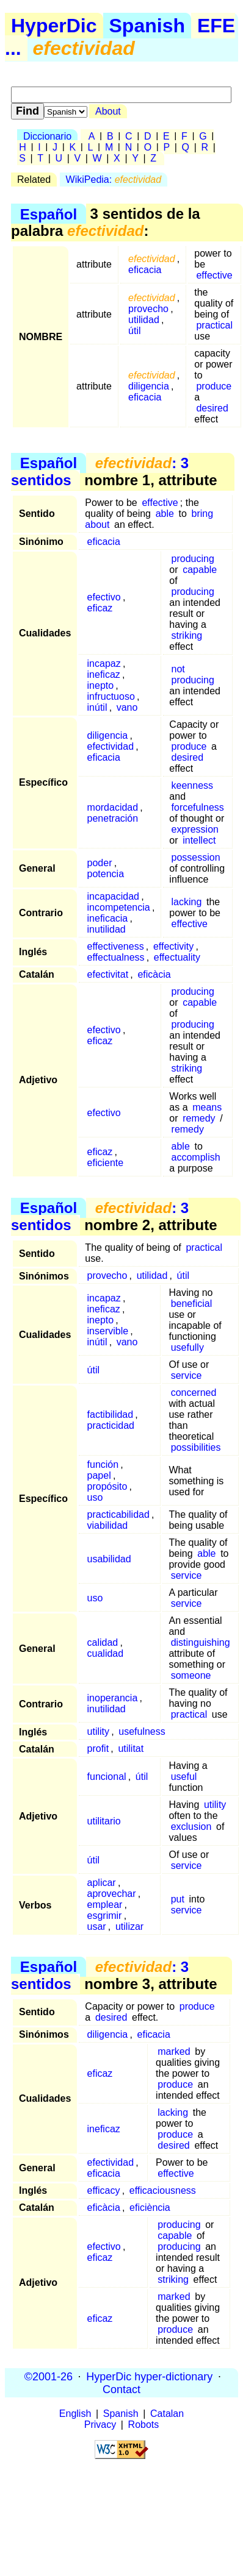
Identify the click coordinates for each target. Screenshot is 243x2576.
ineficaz (103, 674)
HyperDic (54, 26)
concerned (194, 1392)
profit (98, 1748)
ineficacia (107, 918)
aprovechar (111, 1893)
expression (195, 829)
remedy (199, 1118)
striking (187, 635)
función (103, 1464)
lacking (187, 902)
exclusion (191, 1826)
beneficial (191, 1303)
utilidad (143, 320)
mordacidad (113, 807)
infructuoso (111, 696)
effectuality (177, 957)
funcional (106, 1776)
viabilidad (107, 1525)
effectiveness (115, 946)
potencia (106, 874)
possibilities (196, 1447)
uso (95, 1497)
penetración (113, 818)
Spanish (147, 26)
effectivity (173, 946)
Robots (143, 2424)
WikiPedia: (114, 179)
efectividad (110, 746)
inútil (97, 707)
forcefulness (198, 807)
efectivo (104, 597)
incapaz (104, 663)
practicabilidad (118, 1514)
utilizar (129, 1926)
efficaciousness (162, 2190)
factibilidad (110, 1414)
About (108, 111)
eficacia (144, 270)
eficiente (105, 1163)
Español (48, 213)
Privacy (100, 2424)
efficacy (103, 2190)
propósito (107, 1486)
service (186, 1375)
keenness (193, 785)
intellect (199, 840)
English (75, 2413)
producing (193, 558)
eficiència (149, 2207)
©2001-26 (48, 2376)
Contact (121, 2389)
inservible (108, 1331)
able (165, 513)
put (177, 1899)
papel (99, 1475)
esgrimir (104, 1915)
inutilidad (106, 929)
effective (214, 275)
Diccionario (47, 136)
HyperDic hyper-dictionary (149, 2376)
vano (127, 707)
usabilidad (109, 1559)
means (207, 1107)
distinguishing (200, 1642)
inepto (100, 685)
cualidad (105, 1653)
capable (200, 569)
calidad (102, 1642)
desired (212, 408)
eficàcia (153, 974)
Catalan (167, 2413)
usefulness (141, 1731)
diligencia (148, 386)
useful (184, 1776)
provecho (148, 309)
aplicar (101, 1882)
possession (196, 857)
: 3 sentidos (100, 471)
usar (96, 1926)
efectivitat (108, 974)
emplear (105, 1904)
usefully (187, 1347)
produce (213, 386)
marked (174, 2051)
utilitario (104, 1821)
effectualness (116, 957)
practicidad (110, 1425)
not (178, 669)
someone (191, 1675)
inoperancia (112, 1698)
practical (214, 325)
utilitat (130, 1748)
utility (98, 1731)
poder (99, 863)
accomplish (196, 1157)
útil (134, 331)
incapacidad (113, 896)
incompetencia (118, 907)
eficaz (100, 608)
